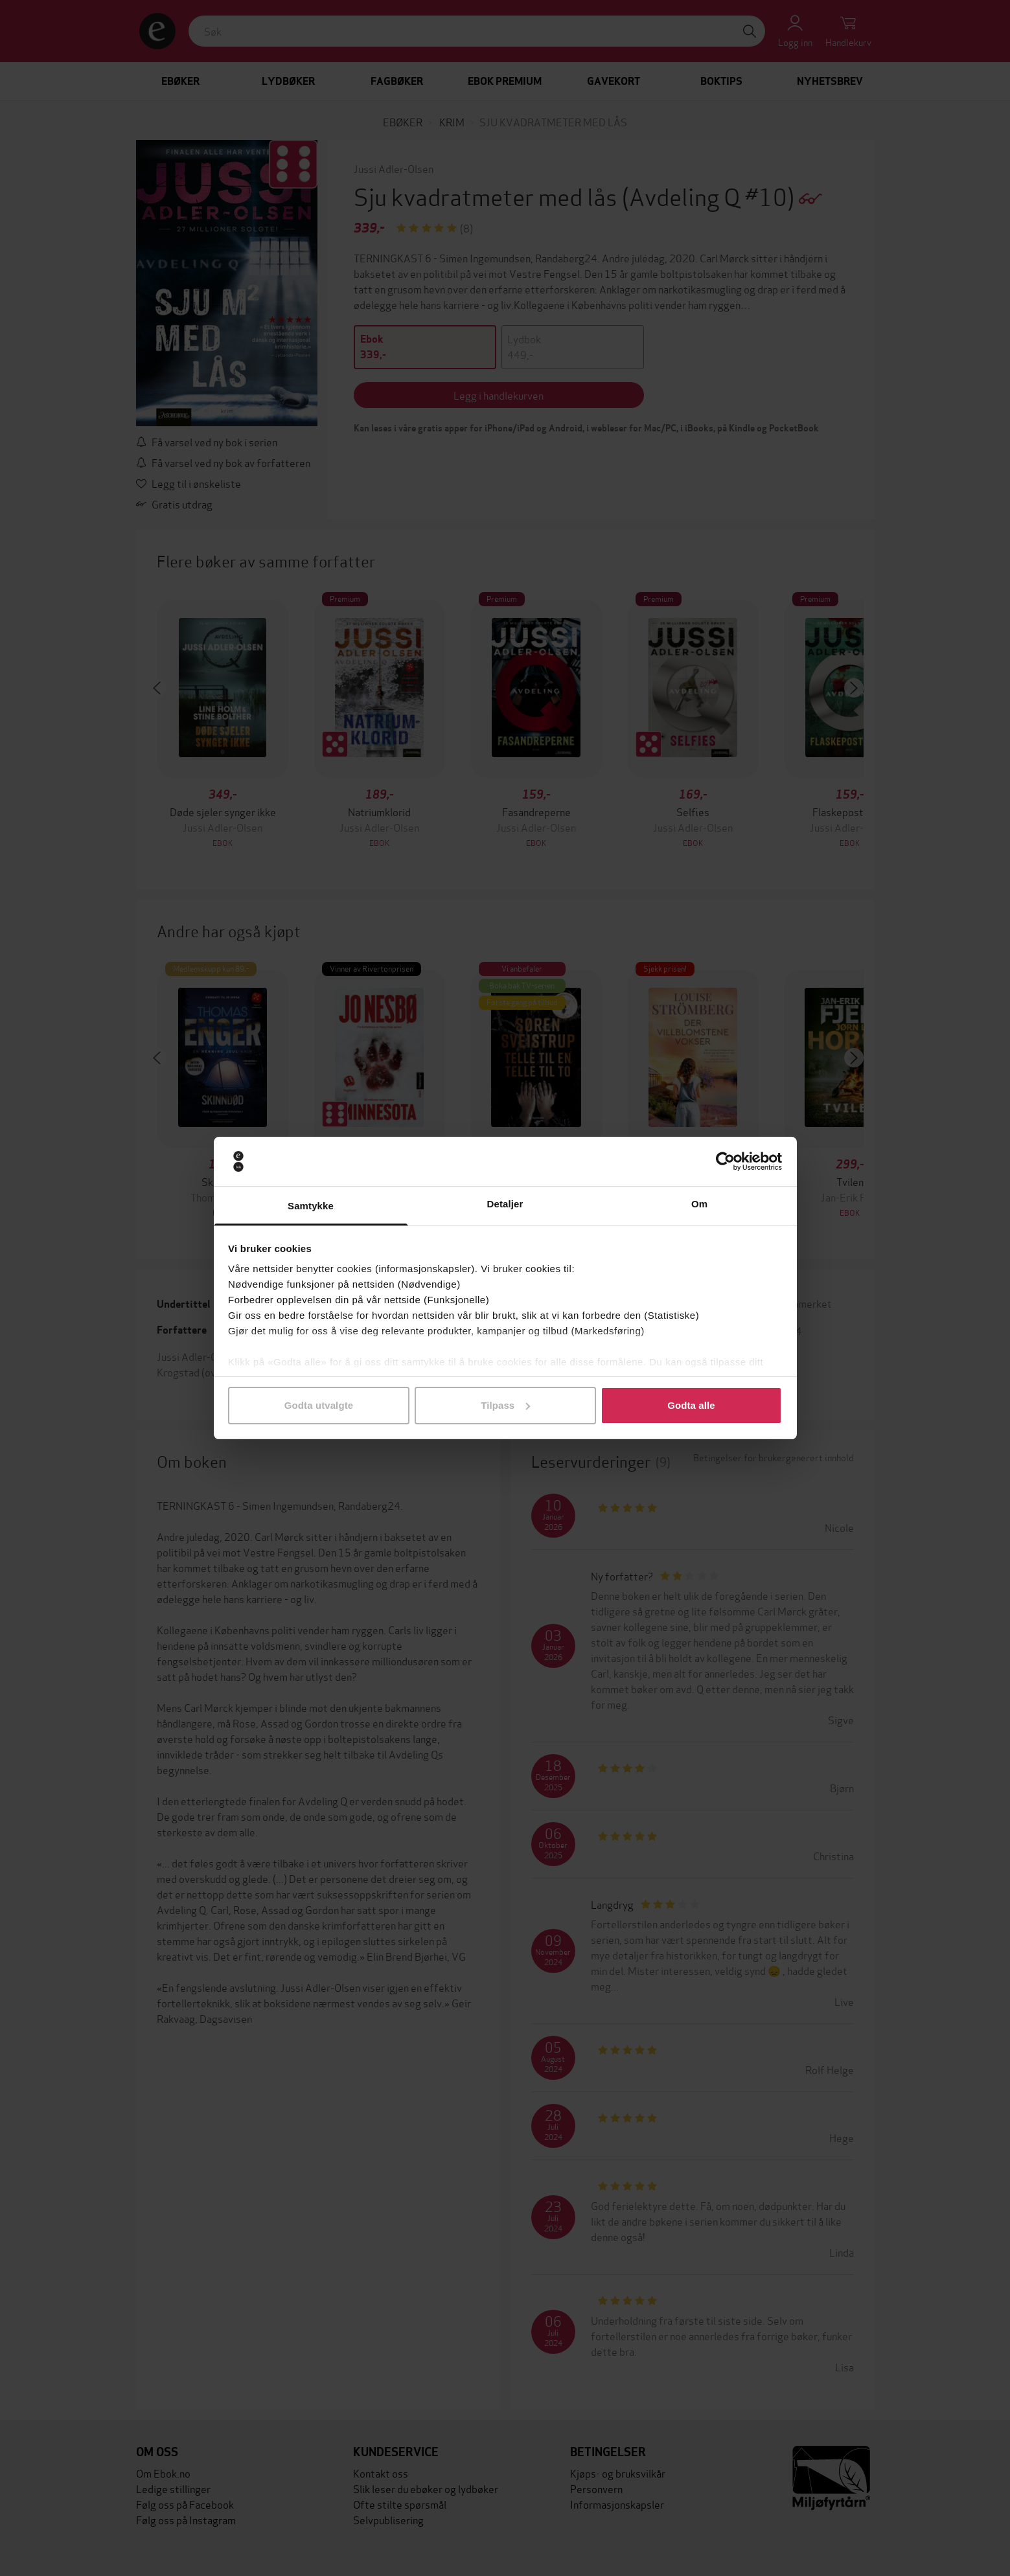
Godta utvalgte (318, 1405)
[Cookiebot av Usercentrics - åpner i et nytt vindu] (725, 1161)
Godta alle (691, 1405)
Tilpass (505, 1405)
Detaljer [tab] (505, 1203)
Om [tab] (699, 1203)
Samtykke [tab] (311, 1205)
